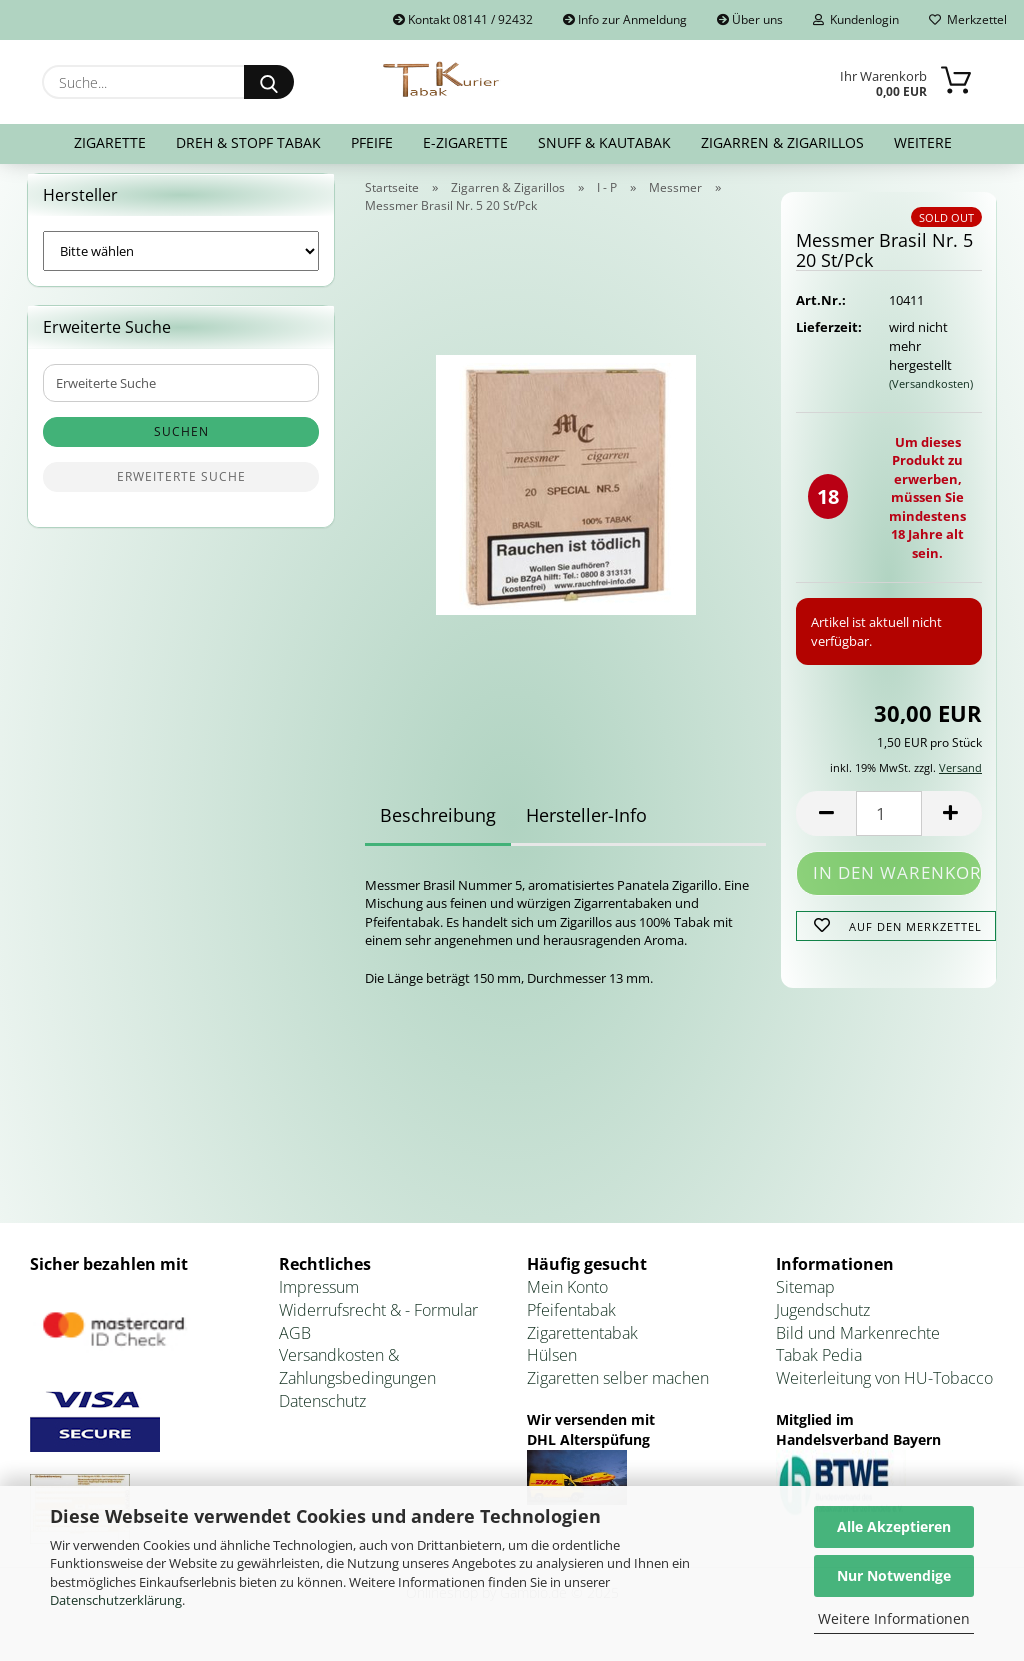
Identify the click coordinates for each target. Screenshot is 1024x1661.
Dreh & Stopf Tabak (248, 142)
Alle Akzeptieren (894, 1526)
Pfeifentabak (571, 1322)
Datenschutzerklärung (116, 1600)
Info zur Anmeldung (625, 19)
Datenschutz (322, 1414)
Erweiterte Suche (181, 489)
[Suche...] (269, 82)
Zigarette (110, 142)
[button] (826, 825)
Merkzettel (968, 19)
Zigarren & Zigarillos (782, 142)
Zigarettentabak (582, 1345)
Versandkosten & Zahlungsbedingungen (357, 1379)
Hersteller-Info (586, 827)
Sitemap (805, 1299)
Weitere (923, 142)
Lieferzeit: (827, 340)
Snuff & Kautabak (604, 142)
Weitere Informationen (894, 1618)
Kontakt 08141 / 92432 (463, 19)
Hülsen (552, 1368)
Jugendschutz (823, 1322)
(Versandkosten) (931, 395)
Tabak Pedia (819, 1368)
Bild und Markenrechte (858, 1345)
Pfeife (372, 142)
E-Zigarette (465, 142)
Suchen (181, 444)
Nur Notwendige (894, 1575)
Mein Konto (567, 1299)
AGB (295, 1345)
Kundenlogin (856, 19)
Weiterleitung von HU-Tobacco (884, 1391)
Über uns (750, 19)
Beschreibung (438, 827)
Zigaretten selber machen (618, 1391)
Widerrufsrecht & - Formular (378, 1322)
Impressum (319, 1299)
